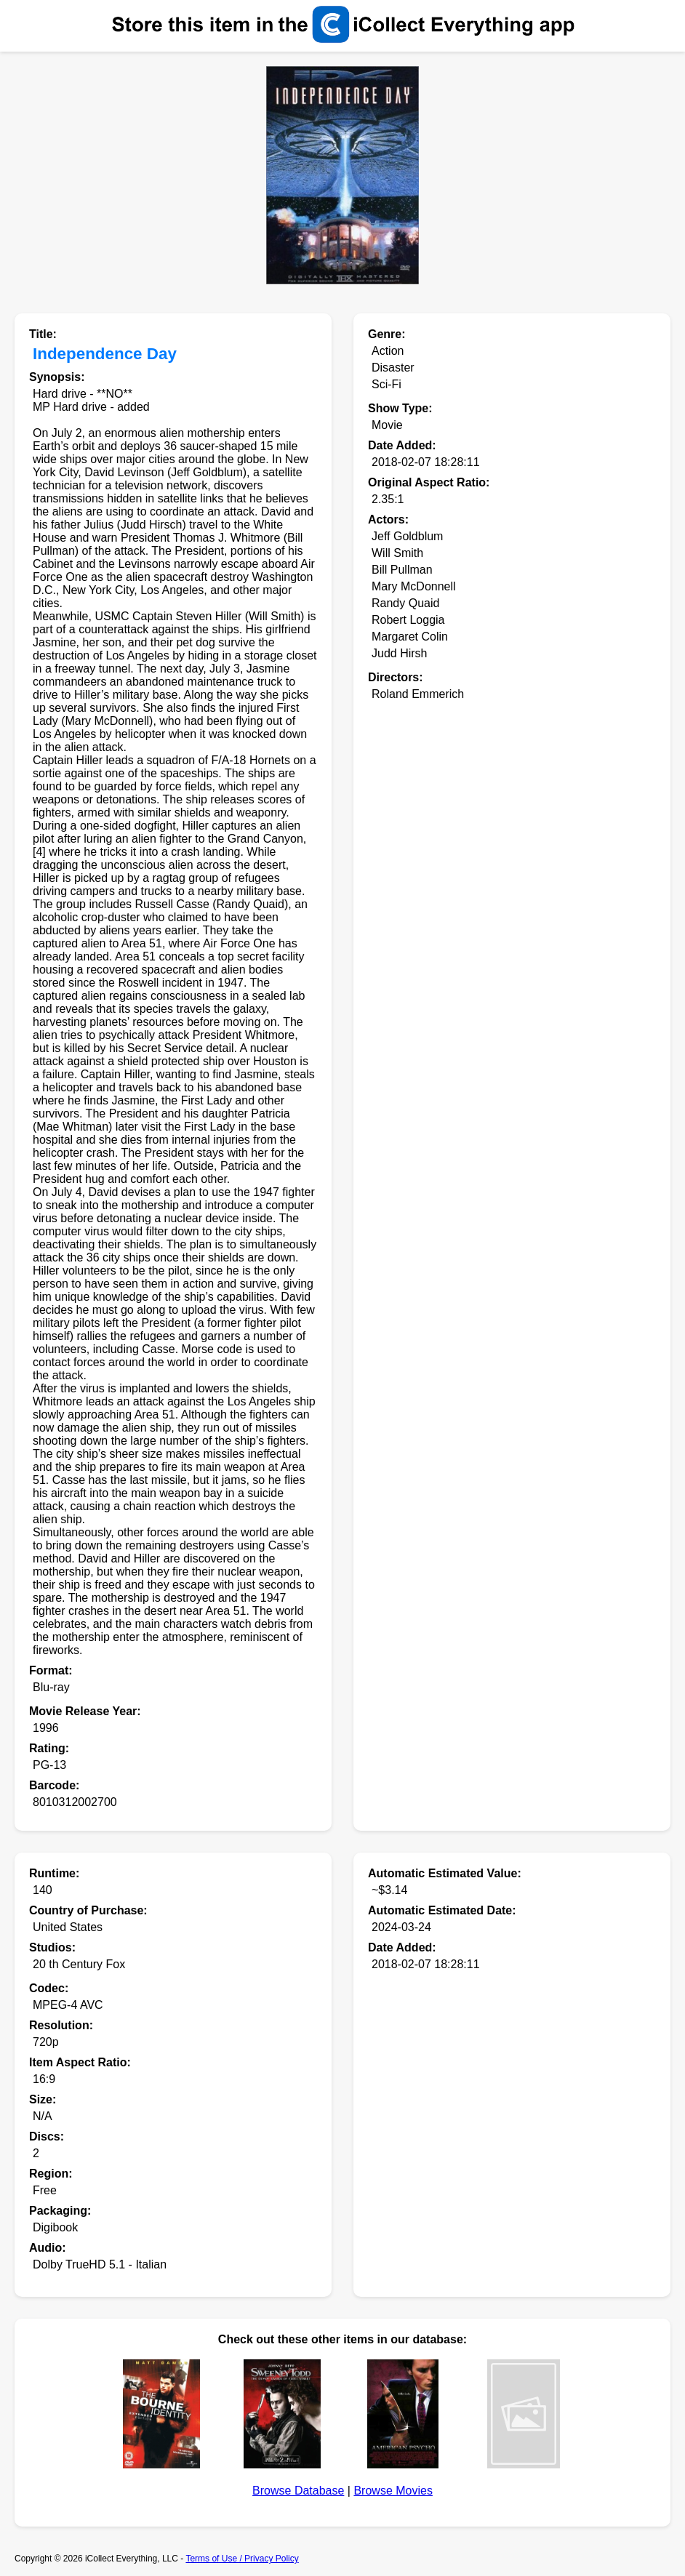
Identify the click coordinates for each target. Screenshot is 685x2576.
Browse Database (298, 2490)
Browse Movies (392, 2490)
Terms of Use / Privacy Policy (241, 2558)
